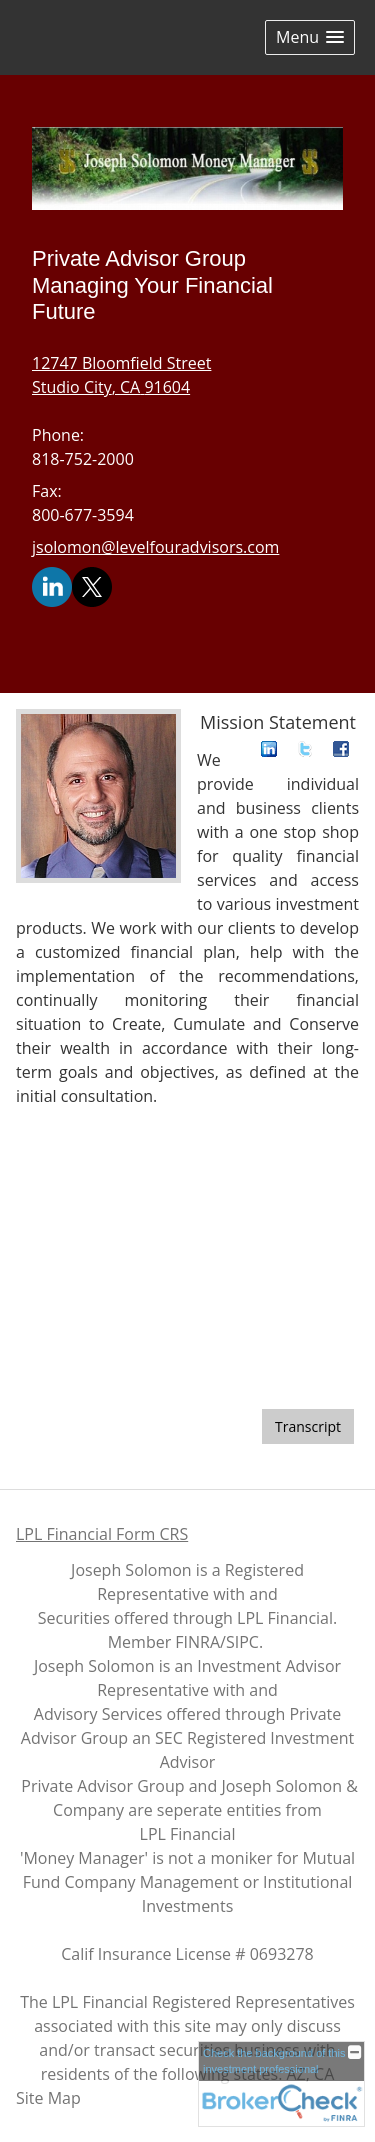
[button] (310, 37)
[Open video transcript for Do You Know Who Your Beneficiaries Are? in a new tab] (308, 1426)
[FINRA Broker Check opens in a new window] (281, 2084)
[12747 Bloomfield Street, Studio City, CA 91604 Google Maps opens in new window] (121, 375)
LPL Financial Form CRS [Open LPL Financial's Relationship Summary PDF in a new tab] (102, 1534)
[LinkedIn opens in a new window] (52, 586)
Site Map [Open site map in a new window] (48, 2098)
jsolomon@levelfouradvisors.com (155, 547)
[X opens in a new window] (92, 586)
